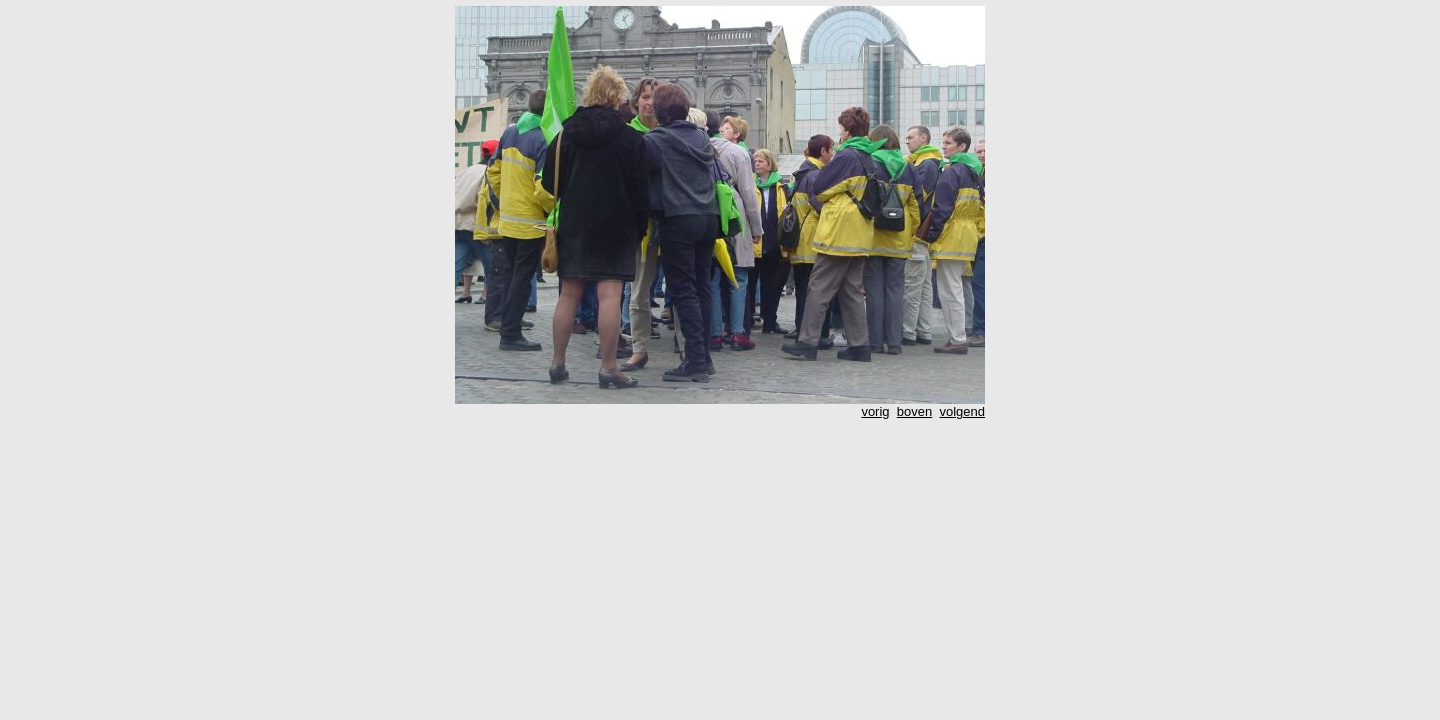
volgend (962, 411)
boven (914, 411)
